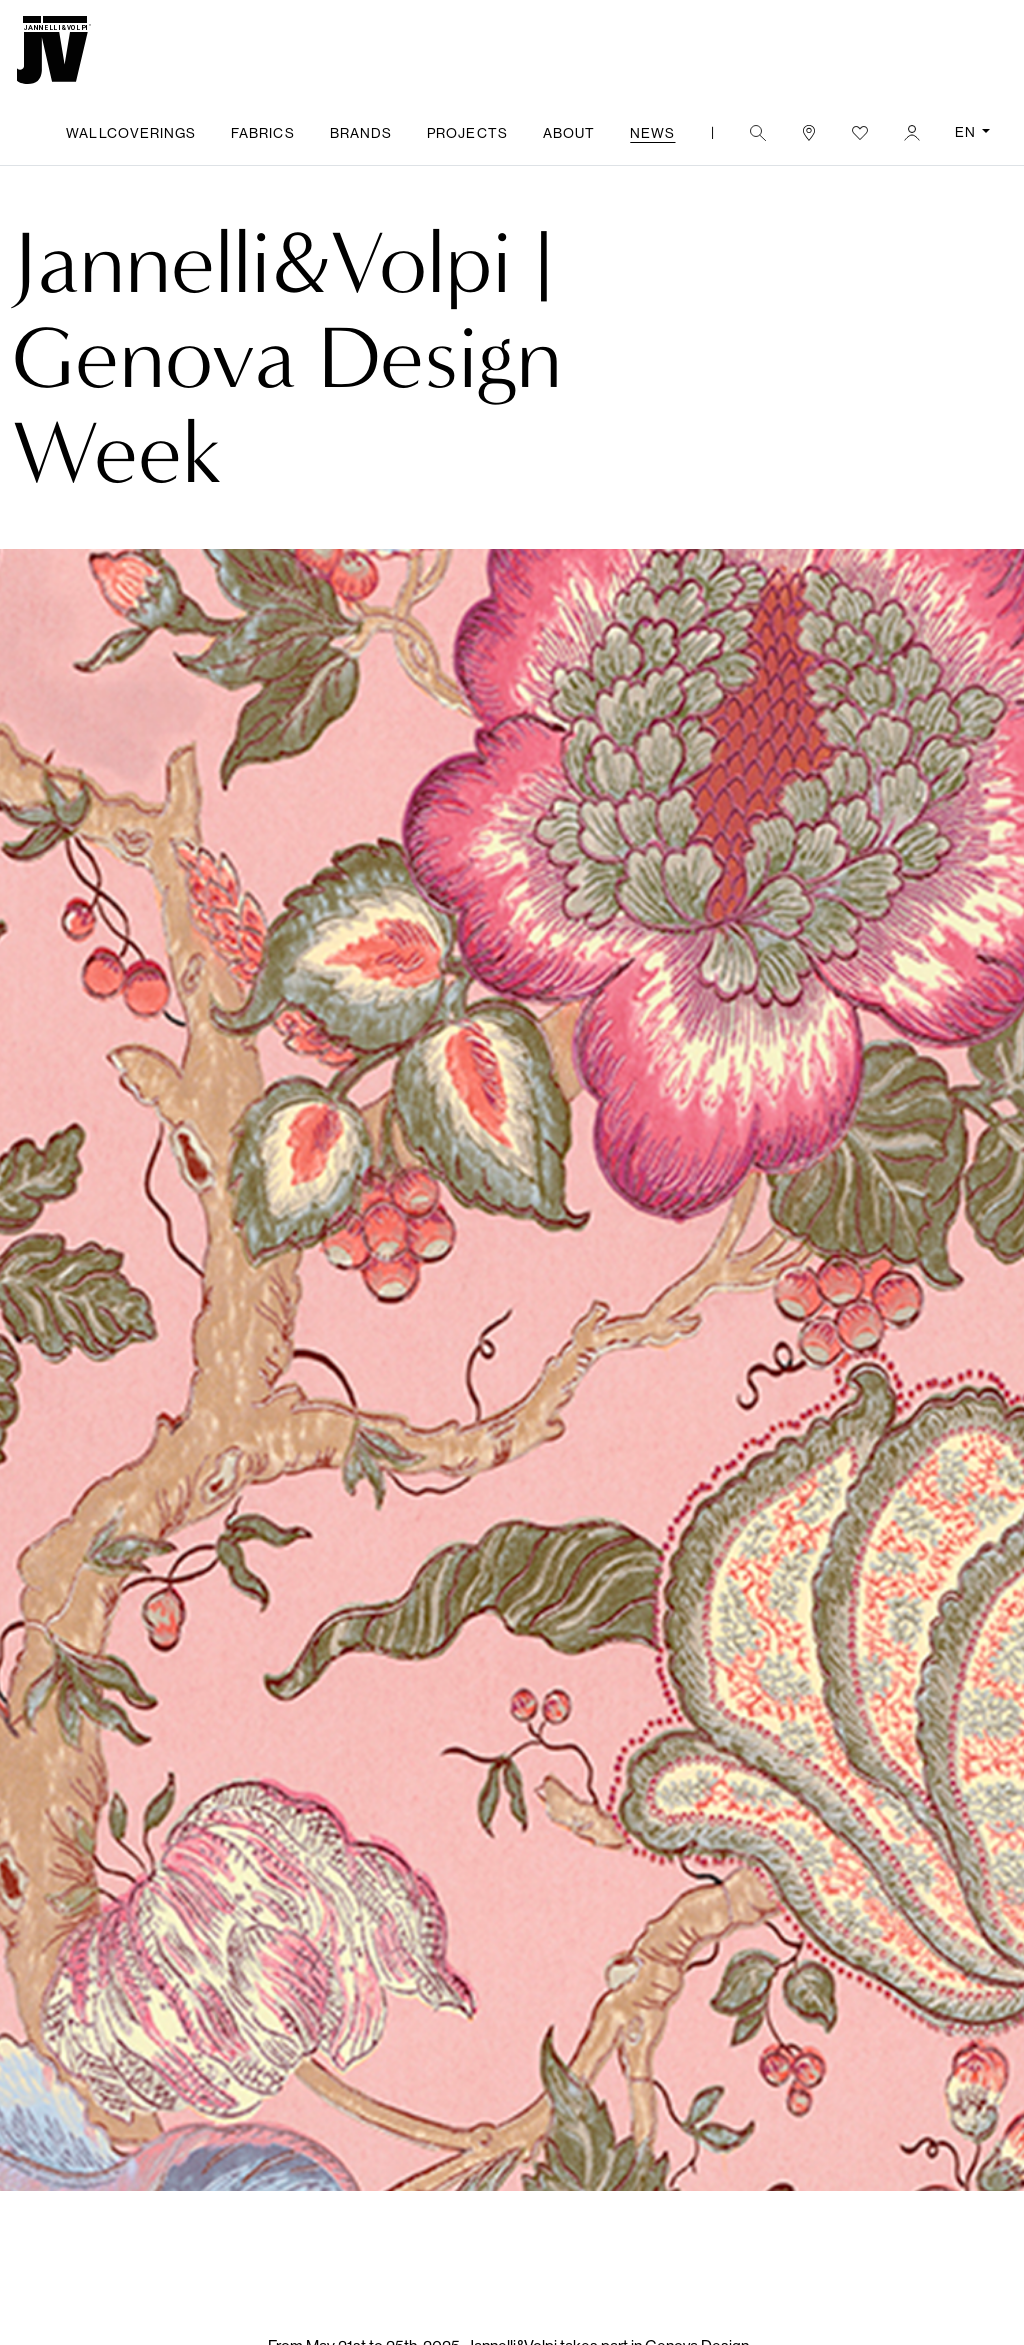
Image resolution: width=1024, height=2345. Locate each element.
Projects (467, 133)
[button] (757, 132)
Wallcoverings (131, 133)
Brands (361, 133)
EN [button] (967, 132)
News (652, 133)
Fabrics (262, 133)
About (569, 133)
